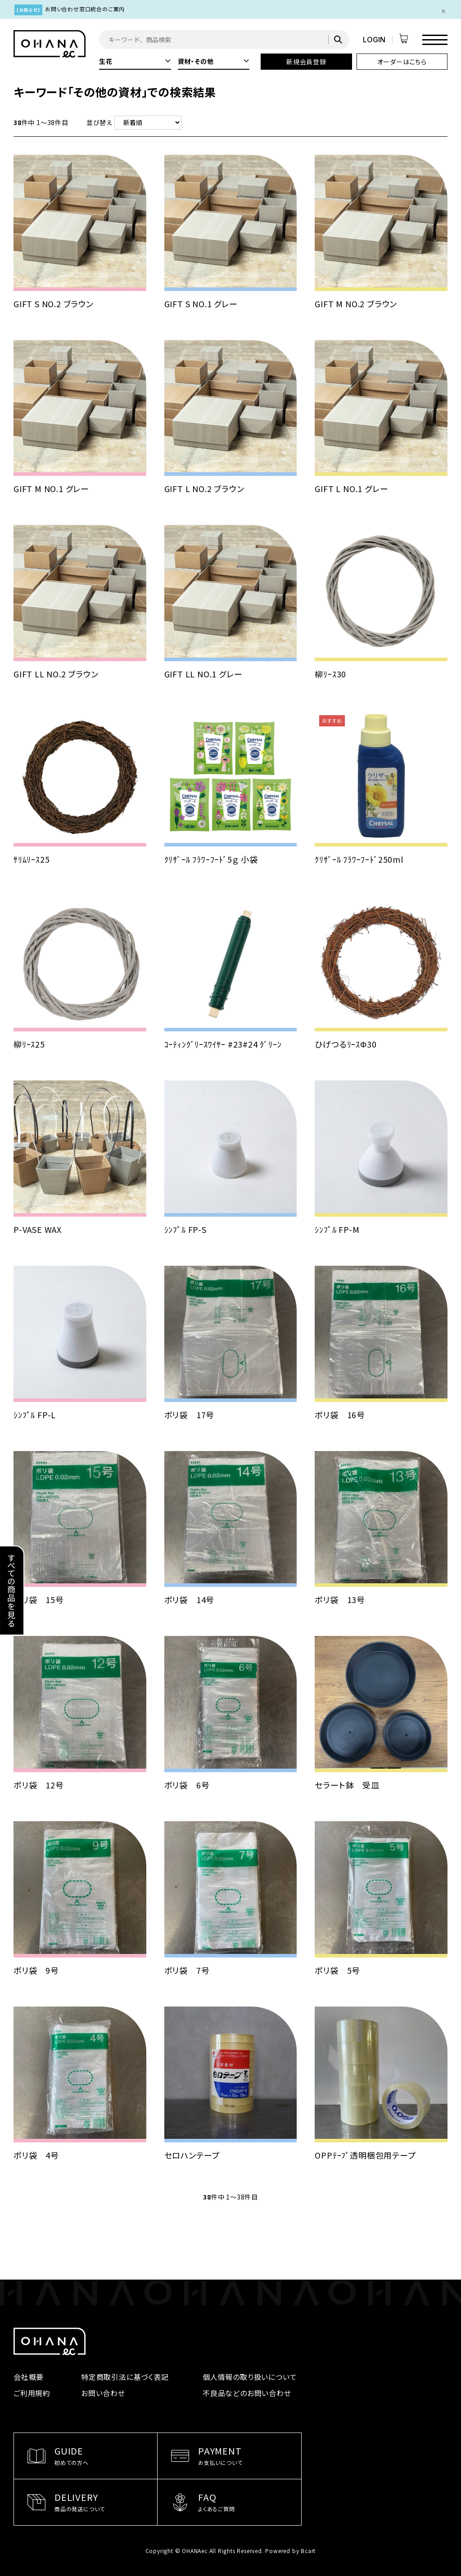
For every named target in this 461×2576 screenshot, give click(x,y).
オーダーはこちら (402, 61)
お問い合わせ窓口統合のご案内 (85, 9)
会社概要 (29, 2376)
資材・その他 (214, 61)
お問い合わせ (103, 2393)
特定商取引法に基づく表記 (125, 2376)
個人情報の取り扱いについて (250, 2376)
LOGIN (374, 39)
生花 (135, 61)
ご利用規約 (32, 2393)
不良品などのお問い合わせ (247, 2393)
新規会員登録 (306, 61)
